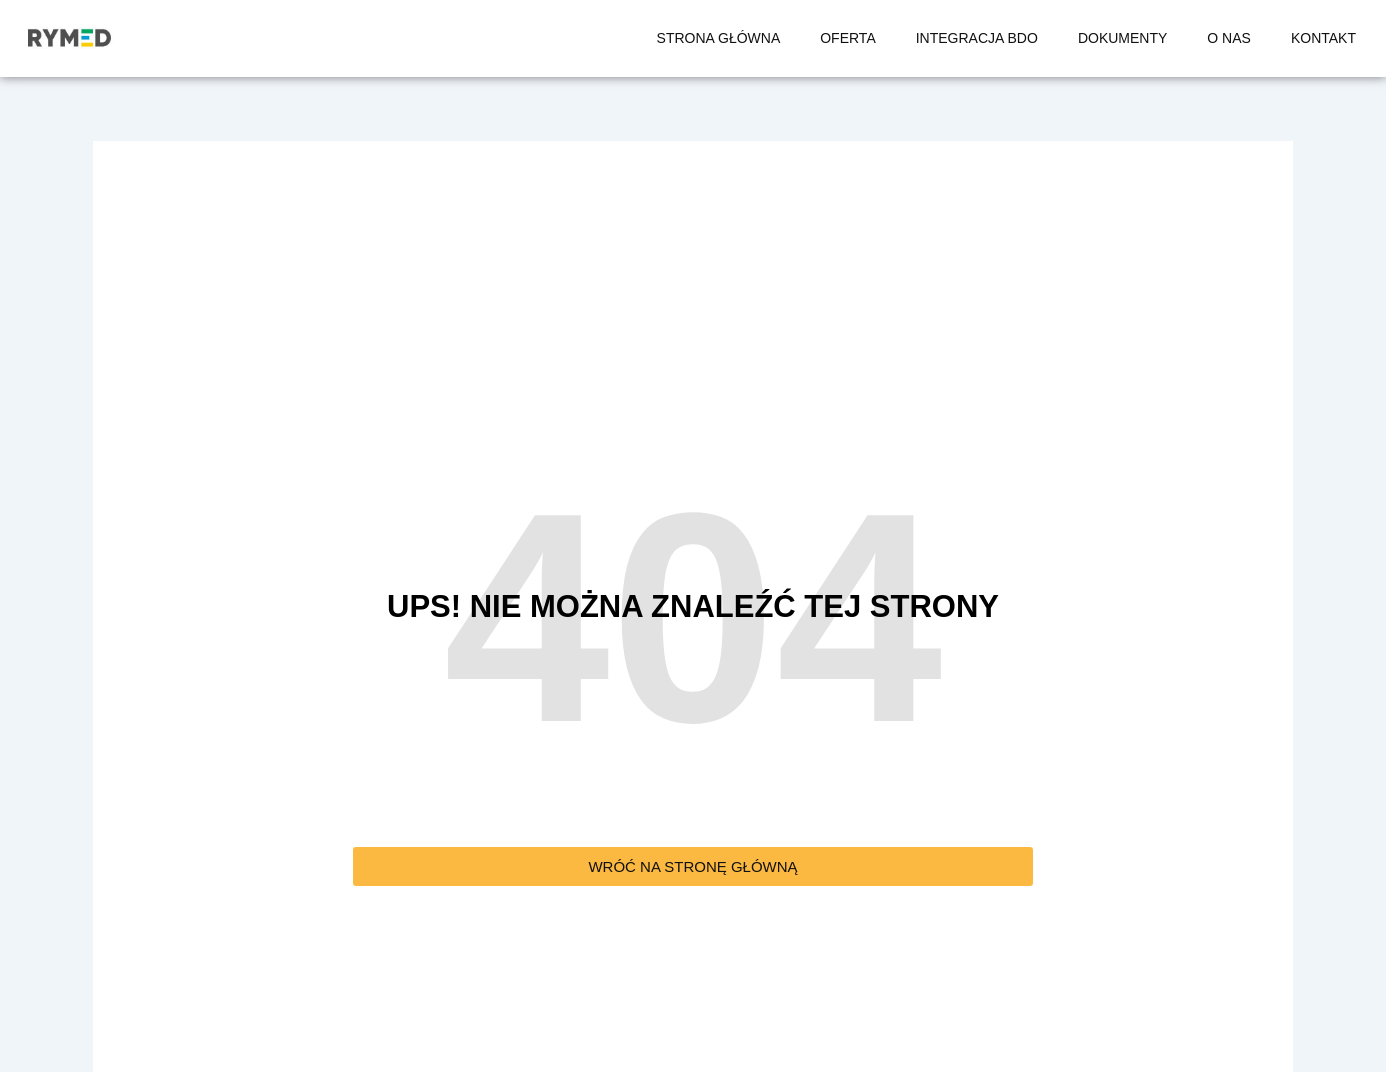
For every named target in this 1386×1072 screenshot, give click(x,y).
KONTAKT (1323, 38)
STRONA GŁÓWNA (719, 38)
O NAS (1229, 38)
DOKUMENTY (1122, 38)
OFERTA (848, 38)
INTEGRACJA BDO (977, 38)
